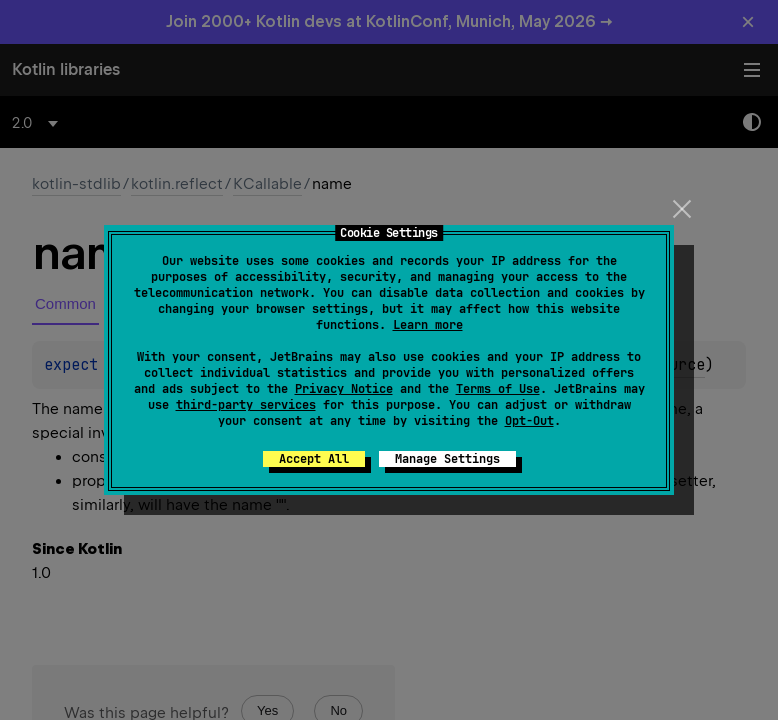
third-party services (246, 405)
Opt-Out (529, 421)
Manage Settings (447, 459)
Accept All (314, 459)
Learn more (428, 325)
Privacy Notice (344, 389)
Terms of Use (498, 389)
